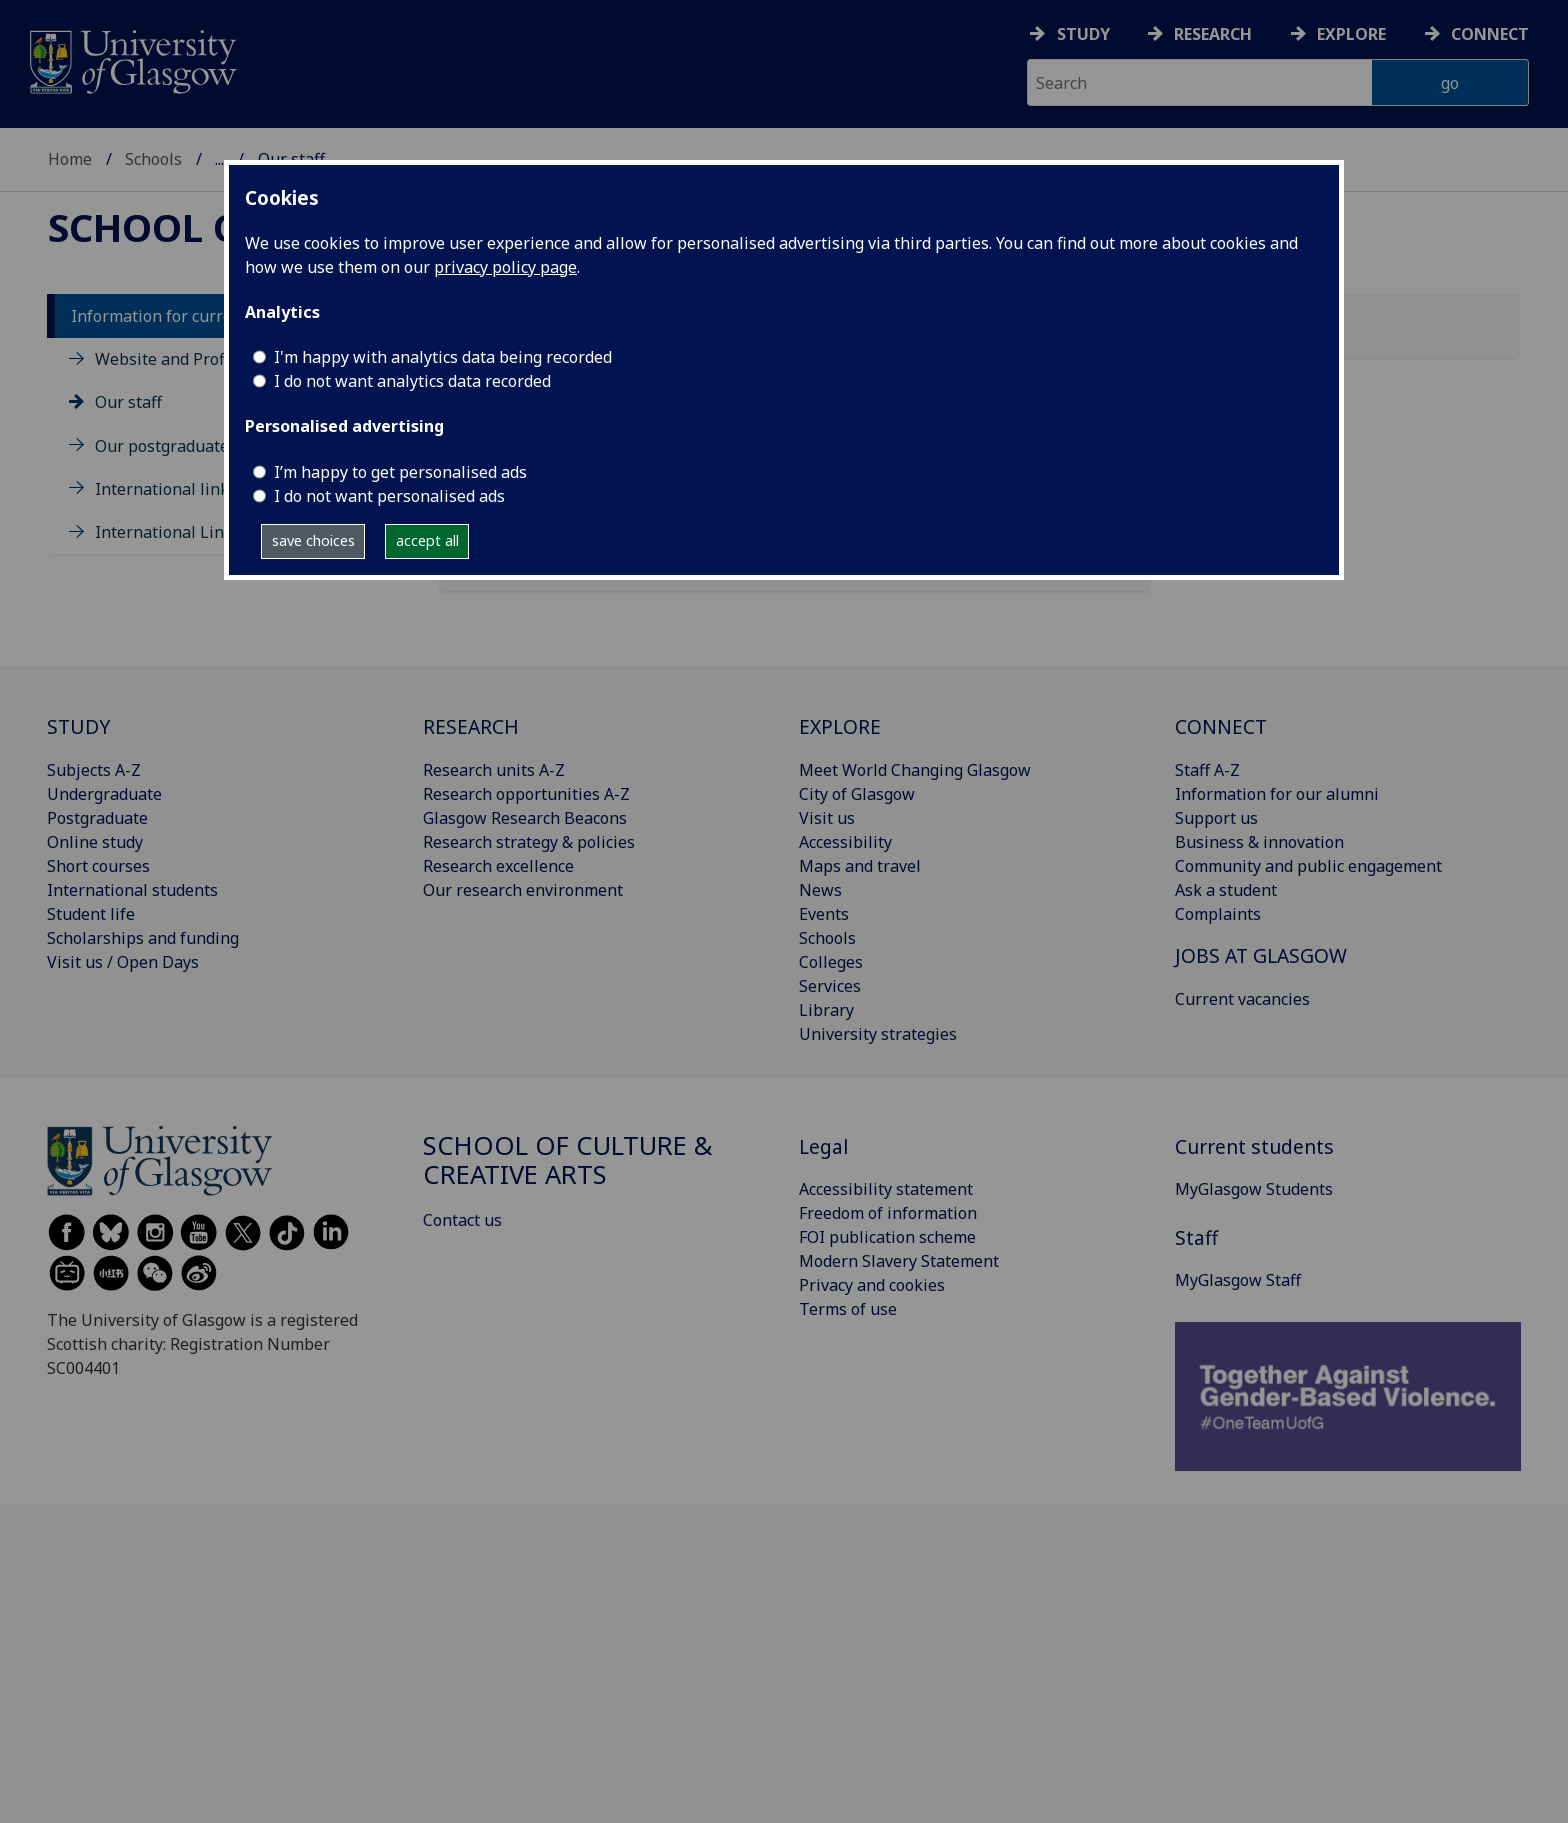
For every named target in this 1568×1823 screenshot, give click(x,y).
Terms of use (848, 1309)
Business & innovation (1259, 842)
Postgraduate (97, 818)
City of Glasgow (857, 794)
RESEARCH (471, 726)
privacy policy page (505, 267)
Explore (1351, 34)
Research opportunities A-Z (526, 794)
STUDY (78, 726)
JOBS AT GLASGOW (1261, 955)
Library (826, 1010)
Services (830, 986)
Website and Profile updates (201, 359)
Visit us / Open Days (123, 962)
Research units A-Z (494, 770)
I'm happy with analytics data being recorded (443, 357)
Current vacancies (1242, 999)
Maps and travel (860, 866)
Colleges (831, 962)
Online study (95, 842)
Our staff (128, 402)
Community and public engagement (1308, 866)
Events (824, 914)
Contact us (462, 1220)
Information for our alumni (1277, 794)
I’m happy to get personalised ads (400, 472)
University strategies (878, 1034)
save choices (313, 540)
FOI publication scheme (887, 1237)
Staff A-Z (1207, 770)
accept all (427, 540)
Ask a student (1226, 890)
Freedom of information (888, 1213)
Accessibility (845, 842)
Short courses (98, 866)
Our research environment (523, 890)
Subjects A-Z (94, 770)
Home (70, 159)
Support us (1216, 818)
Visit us (827, 818)
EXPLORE (840, 726)
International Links (168, 532)
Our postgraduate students (197, 446)
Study (1083, 34)
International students (132, 890)
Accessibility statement (886, 1189)
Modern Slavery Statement (899, 1261)
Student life (91, 914)
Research (1213, 34)
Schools (153, 159)
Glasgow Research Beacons (525, 818)
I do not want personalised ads (389, 496)
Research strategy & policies (529, 842)
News (820, 890)
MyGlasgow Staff (1238, 1280)
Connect (1490, 34)
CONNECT (1221, 726)
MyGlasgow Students (1254, 1189)
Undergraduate (104, 794)
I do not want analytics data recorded (412, 381)
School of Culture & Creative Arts (568, 1160)
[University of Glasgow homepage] (131, 59)
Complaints (1218, 914)
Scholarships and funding (143, 938)
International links (166, 489)
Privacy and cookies (872, 1285)
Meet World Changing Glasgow (915, 770)
